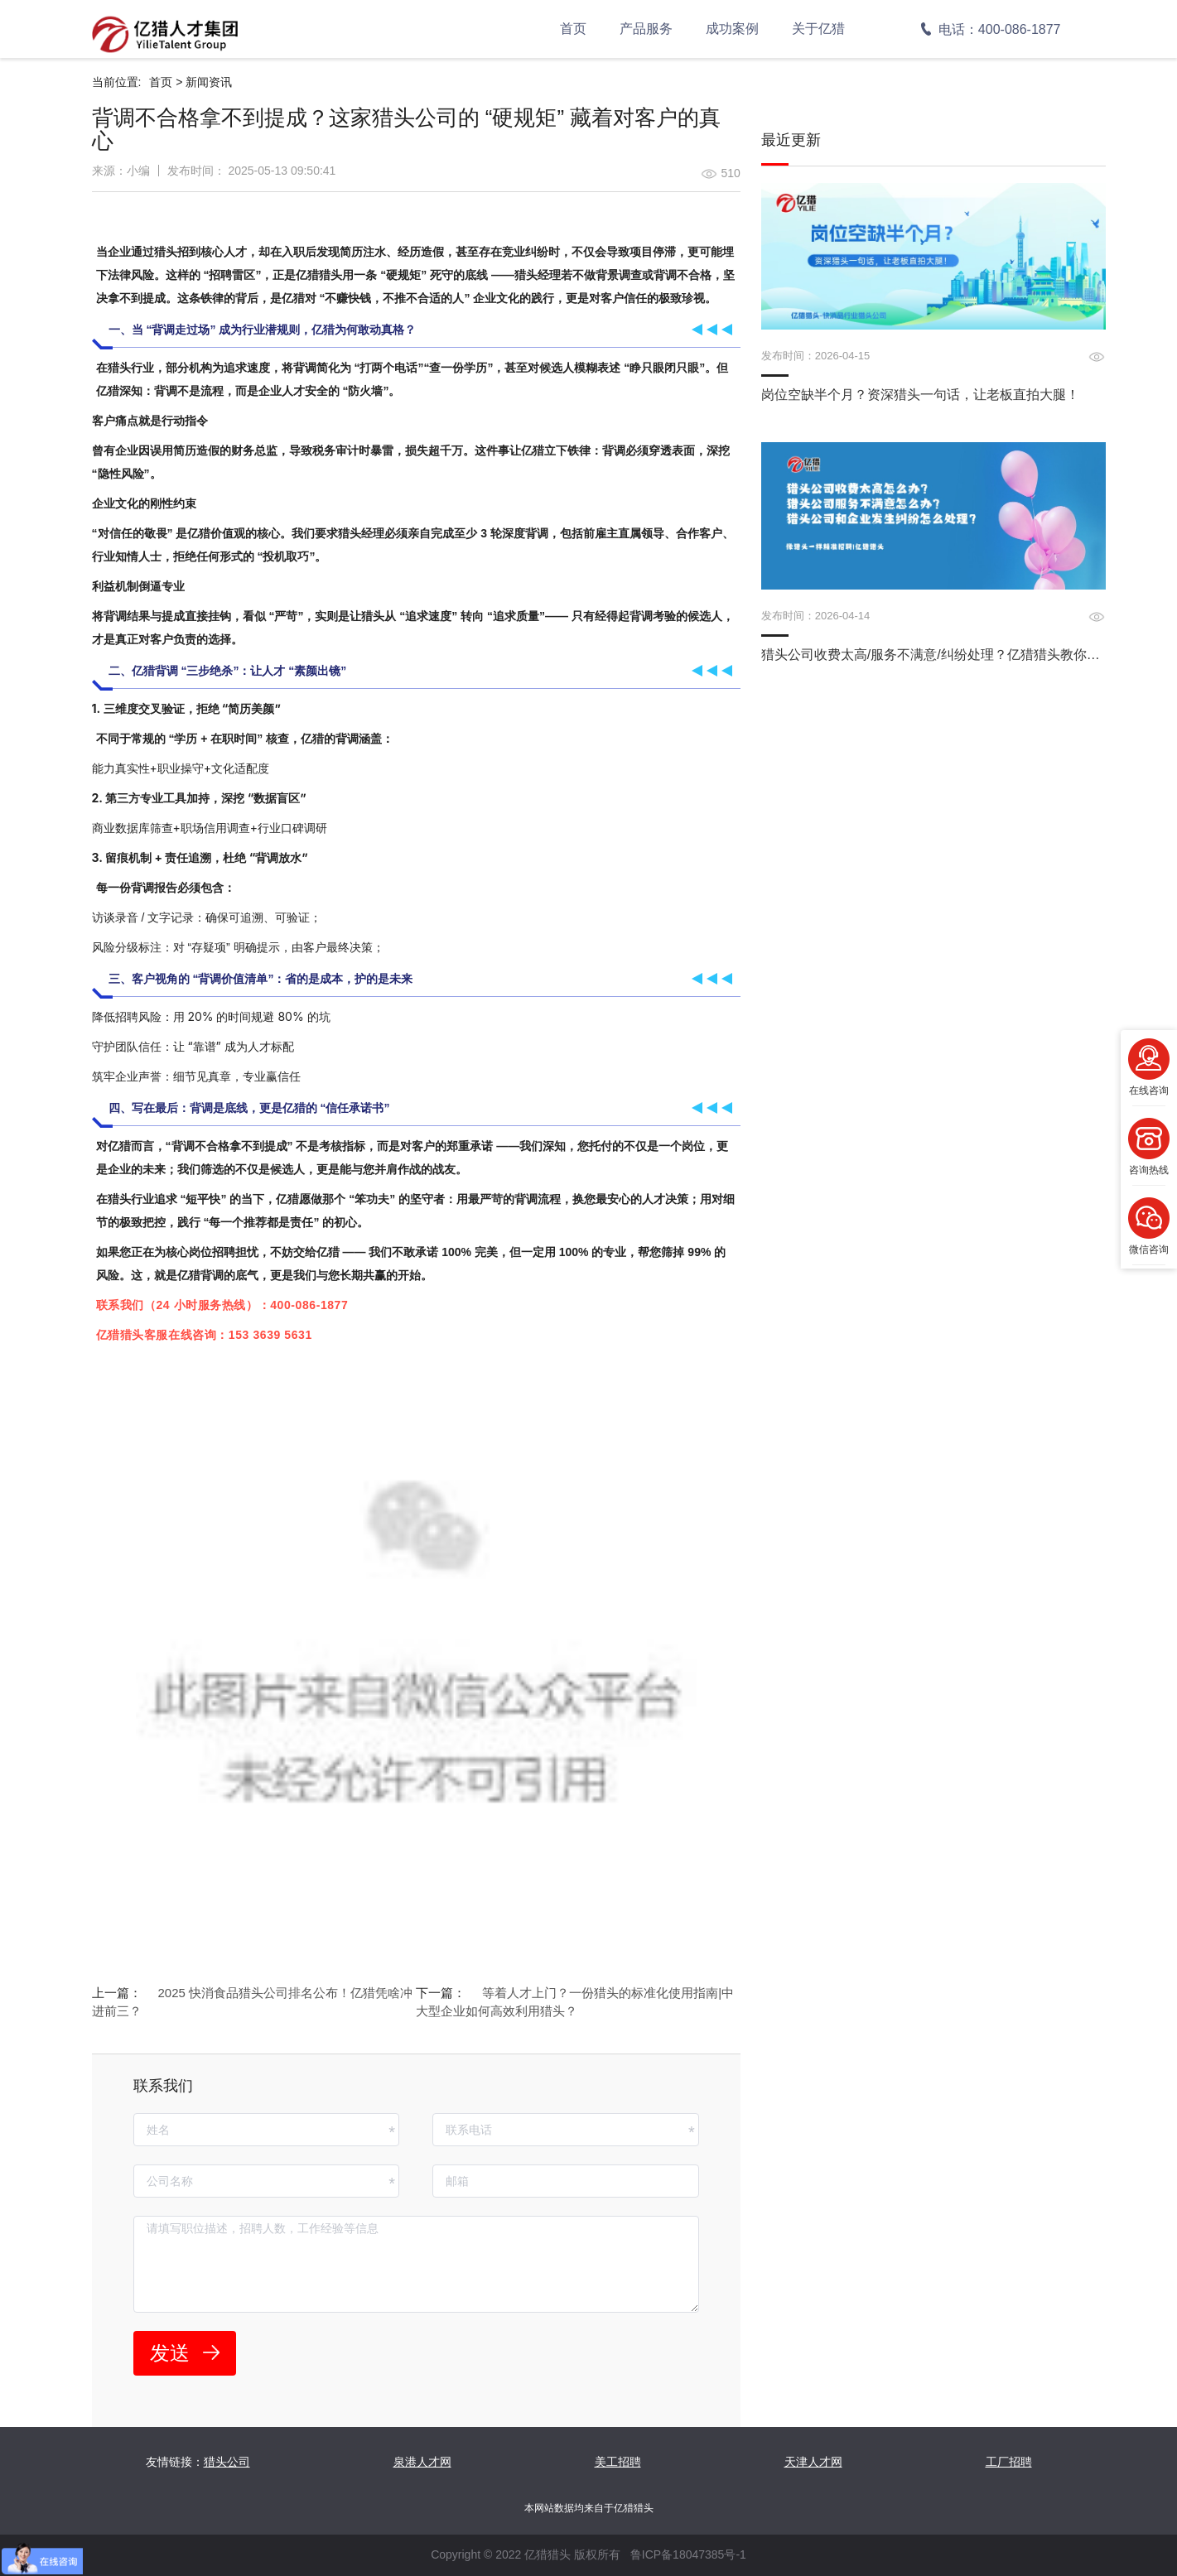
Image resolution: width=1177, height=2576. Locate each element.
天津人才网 (813, 2461)
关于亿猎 (818, 29)
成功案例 (732, 29)
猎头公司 (227, 2461)
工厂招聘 (1009, 2461)
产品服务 (646, 29)
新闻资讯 (209, 82)
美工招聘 (618, 2461)
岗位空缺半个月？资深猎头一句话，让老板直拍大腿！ (920, 395)
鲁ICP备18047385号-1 (688, 2554)
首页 (573, 29)
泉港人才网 (422, 2461)
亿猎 (143, 670)
